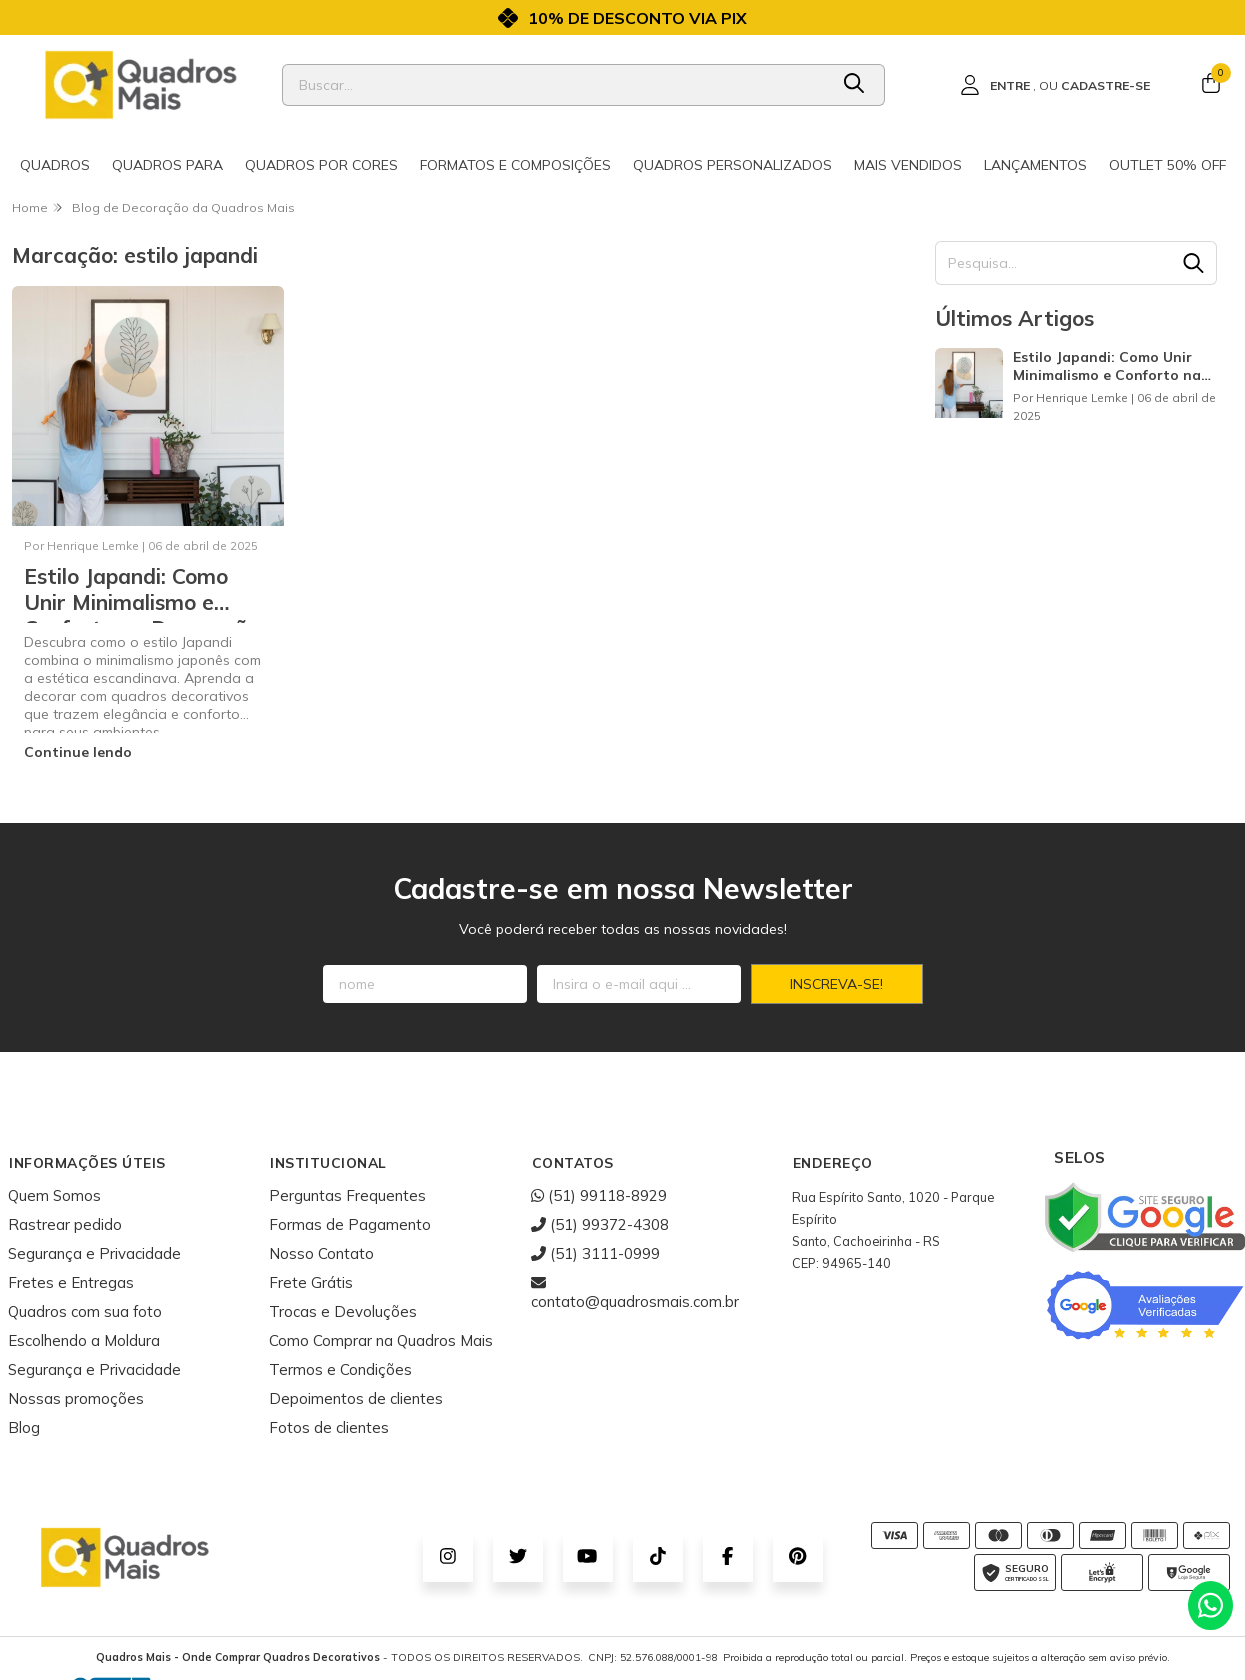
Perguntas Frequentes (347, 1195)
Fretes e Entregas (71, 1282)
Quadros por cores (321, 165)
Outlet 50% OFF (1167, 165)
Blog (24, 1427)
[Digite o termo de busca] (555, 85)
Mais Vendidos (908, 165)
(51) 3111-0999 (595, 1253)
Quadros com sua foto (85, 1311)
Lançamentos (1035, 165)
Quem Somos (54, 1195)
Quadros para (167, 165)
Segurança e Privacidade (94, 1253)
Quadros (55, 165)
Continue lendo (78, 752)
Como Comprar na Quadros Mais (381, 1340)
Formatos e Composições (515, 165)
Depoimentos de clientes (356, 1398)
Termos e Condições (340, 1369)
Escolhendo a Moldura (84, 1340)
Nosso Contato (321, 1253)
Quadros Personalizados (732, 165)
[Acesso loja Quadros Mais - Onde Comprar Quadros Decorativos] (1055, 85)
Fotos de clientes (329, 1427)
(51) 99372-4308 (600, 1224)
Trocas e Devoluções (343, 1311)
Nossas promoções (76, 1398)
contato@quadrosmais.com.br (635, 1292)
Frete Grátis (311, 1282)
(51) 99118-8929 (599, 1195)
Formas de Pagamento (350, 1224)
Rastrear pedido (65, 1224)
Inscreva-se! (836, 984)
